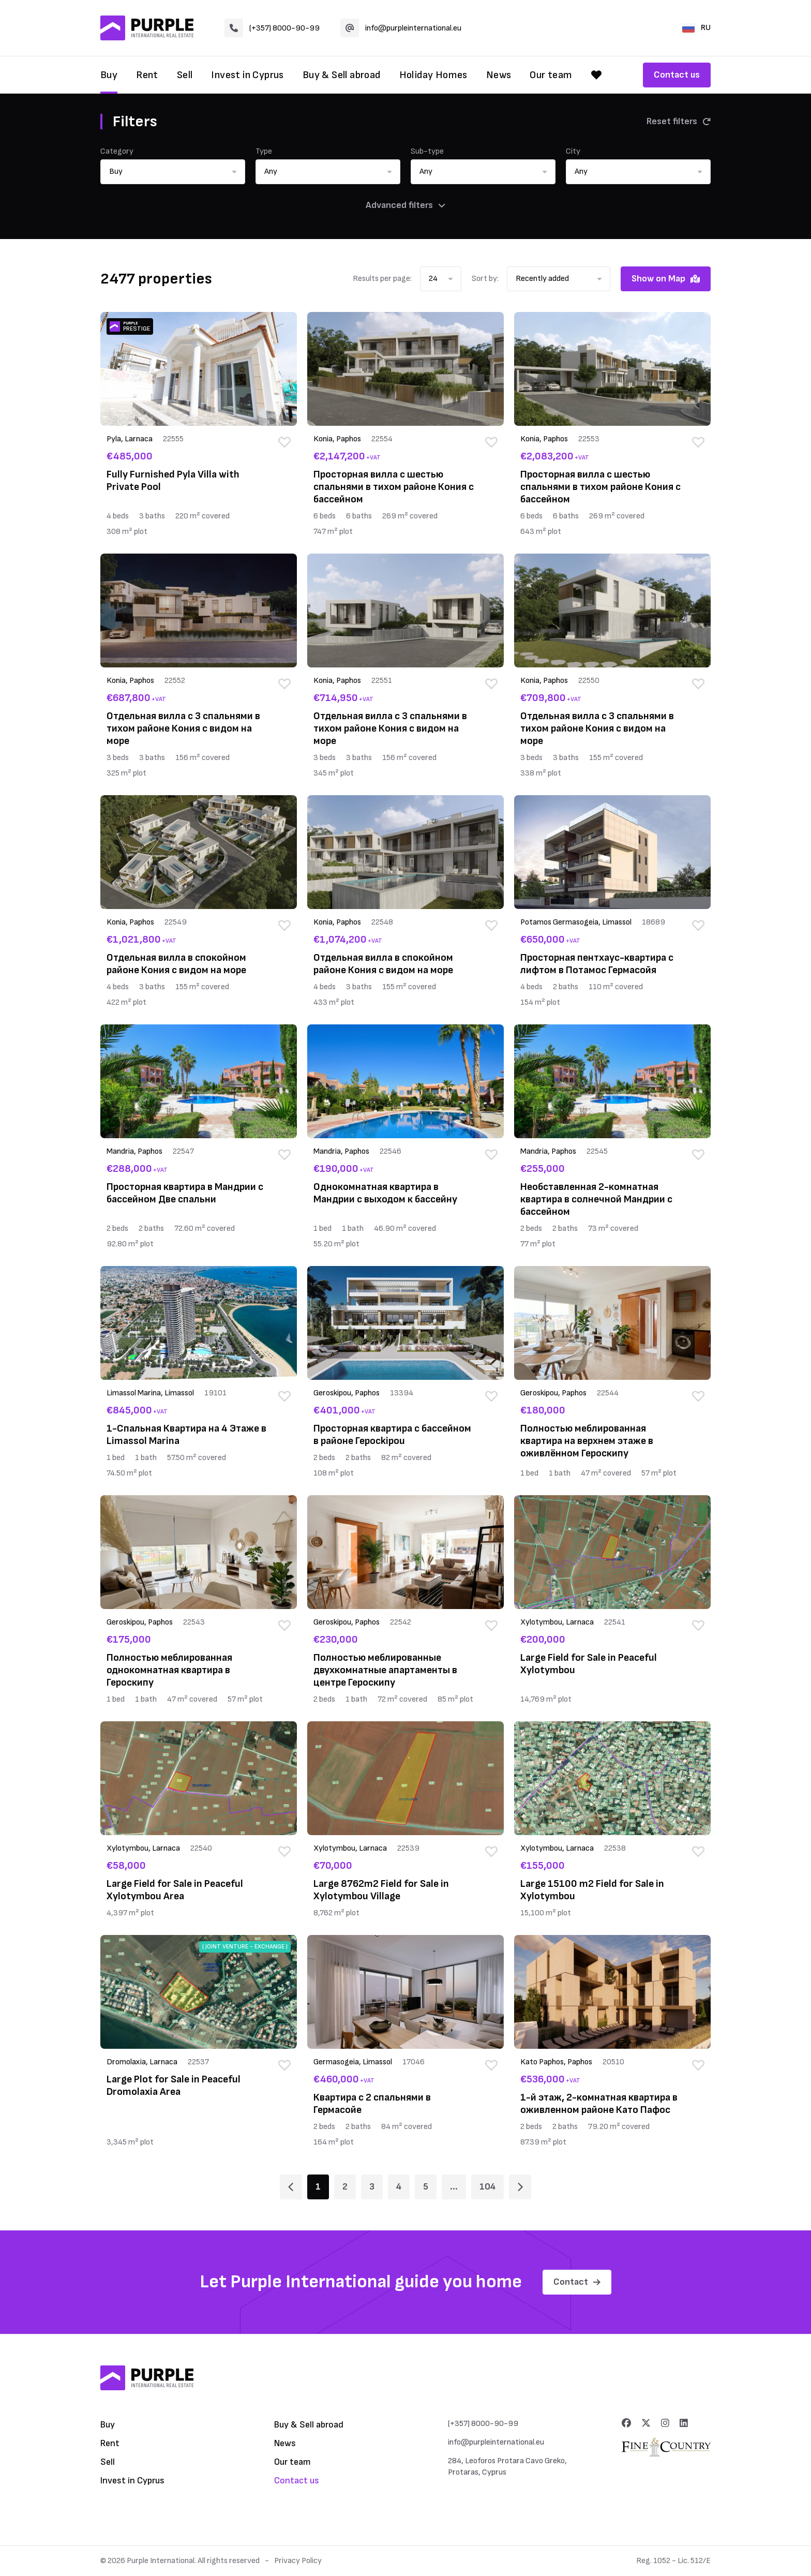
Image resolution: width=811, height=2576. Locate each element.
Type (264, 151)
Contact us (677, 74)
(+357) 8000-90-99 (272, 28)
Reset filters (679, 121)
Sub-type (427, 151)
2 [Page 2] (345, 2186)
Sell (185, 75)
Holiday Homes (433, 75)
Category (116, 151)
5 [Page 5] (425, 2186)
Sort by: (485, 279)
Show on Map (666, 278)
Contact (576, 2281)
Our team (551, 75)
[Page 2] (520, 2187)
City (573, 151)
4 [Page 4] (398, 2186)
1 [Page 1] (318, 2186)
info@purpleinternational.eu (400, 28)
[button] (172, 171)
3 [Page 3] (371, 2186)
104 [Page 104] (487, 2186)
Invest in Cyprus (247, 75)
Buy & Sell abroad (342, 75)
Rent (147, 75)
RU (696, 28)
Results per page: (382, 279)
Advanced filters (405, 205)
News (499, 75)
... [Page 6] (454, 2186)
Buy (108, 75)
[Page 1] (291, 2187)
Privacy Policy (298, 2561)
